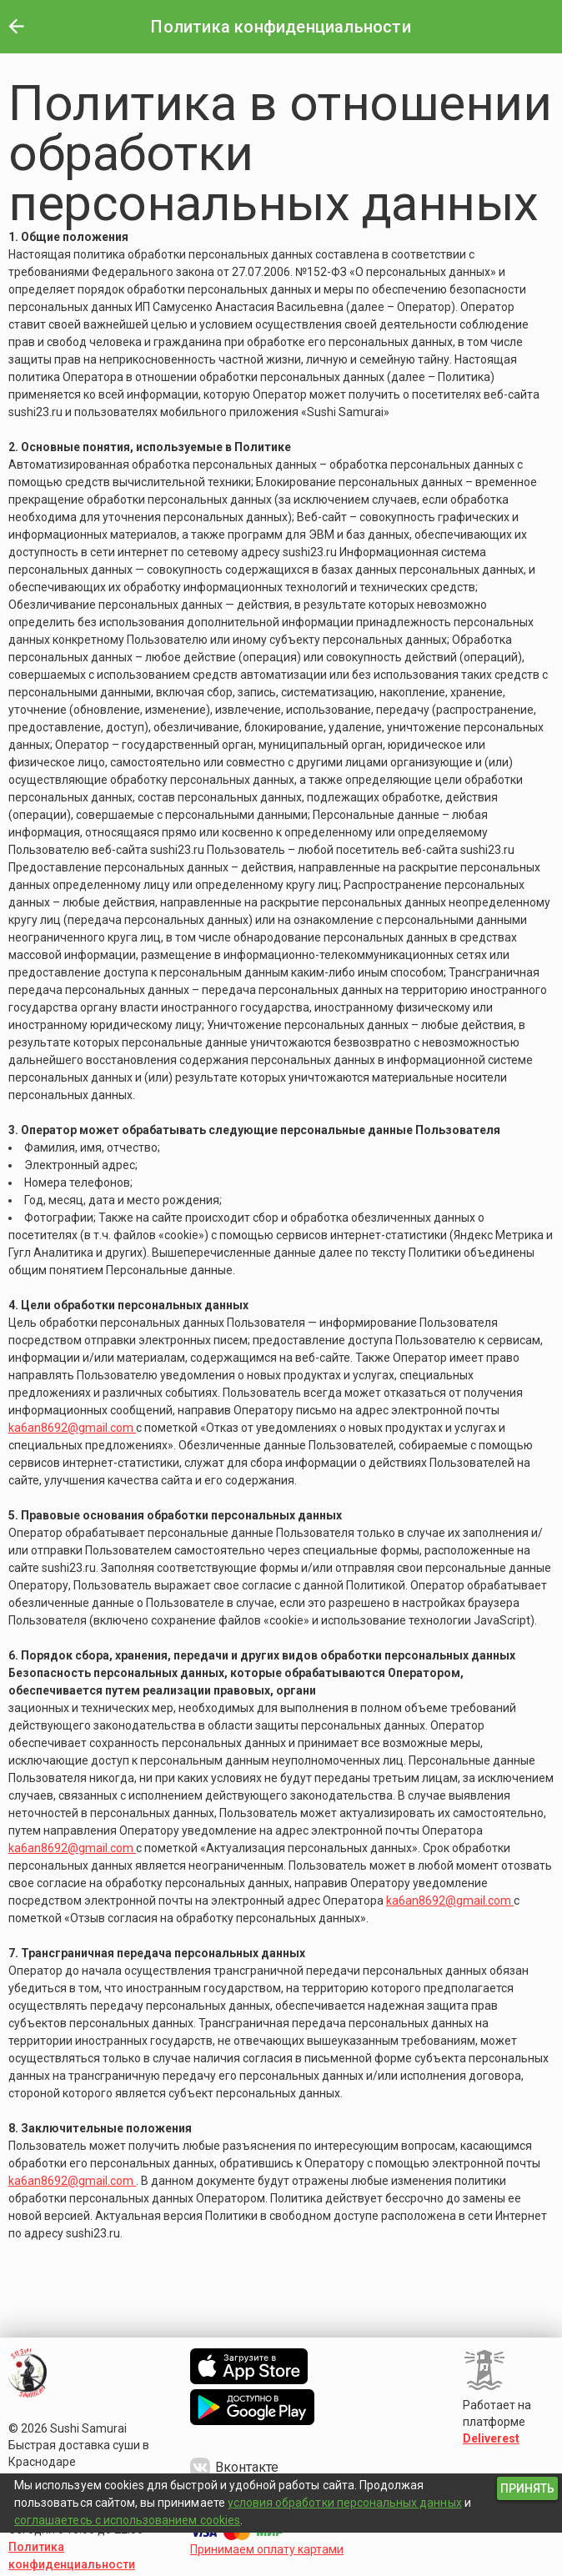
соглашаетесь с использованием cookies (127, 2520)
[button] (16, 27)
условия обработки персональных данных (345, 2502)
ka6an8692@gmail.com (72, 1427)
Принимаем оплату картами (267, 2549)
